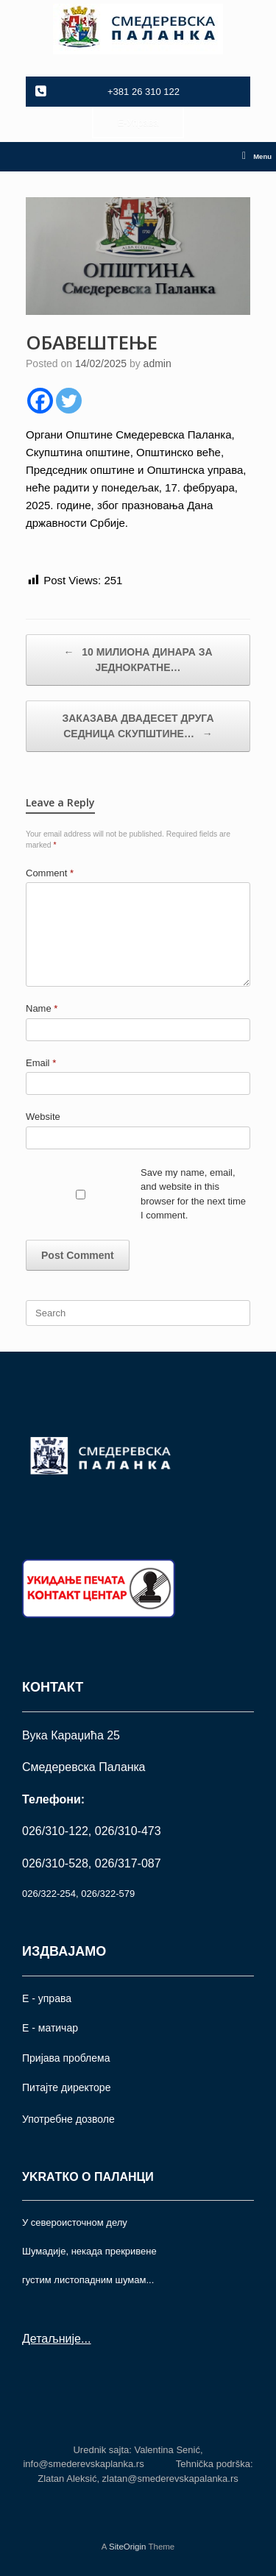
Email (41, 1062)
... (86, 2338)
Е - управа (46, 1998)
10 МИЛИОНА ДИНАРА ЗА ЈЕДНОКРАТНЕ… (137, 659)
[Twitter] (69, 401)
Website (43, 1116)
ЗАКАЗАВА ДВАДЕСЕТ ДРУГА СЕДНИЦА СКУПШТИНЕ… (137, 727)
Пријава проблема (66, 2058)
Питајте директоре (66, 2087)
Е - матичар (50, 2028)
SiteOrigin (127, 2546)
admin (157, 363)
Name (41, 1008)
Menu (257, 156)
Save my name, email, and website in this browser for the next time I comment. (193, 1194)
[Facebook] (40, 401)
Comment (50, 873)
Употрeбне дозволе (68, 2119)
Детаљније (51, 2338)
